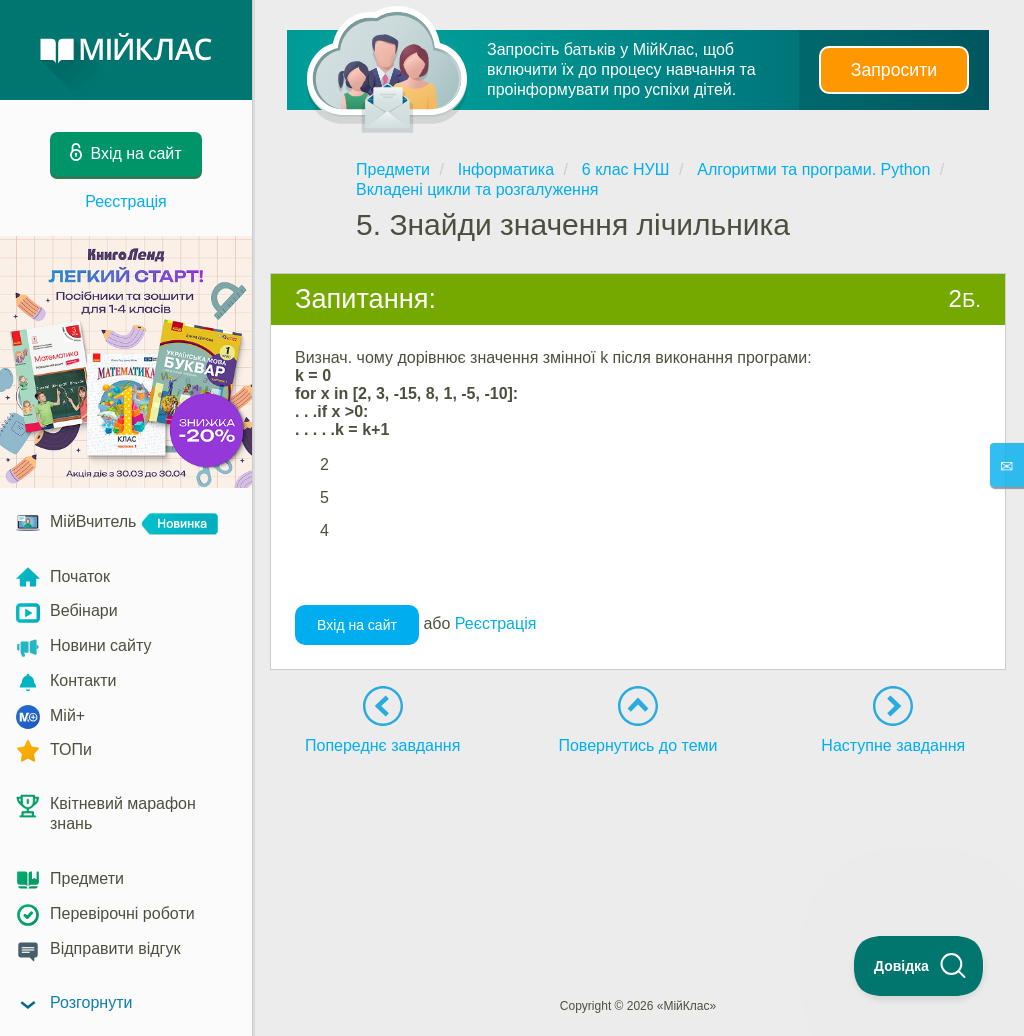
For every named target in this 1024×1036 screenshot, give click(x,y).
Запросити (894, 70)
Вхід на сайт (357, 625)
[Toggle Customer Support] (919, 966)
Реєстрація (126, 201)
